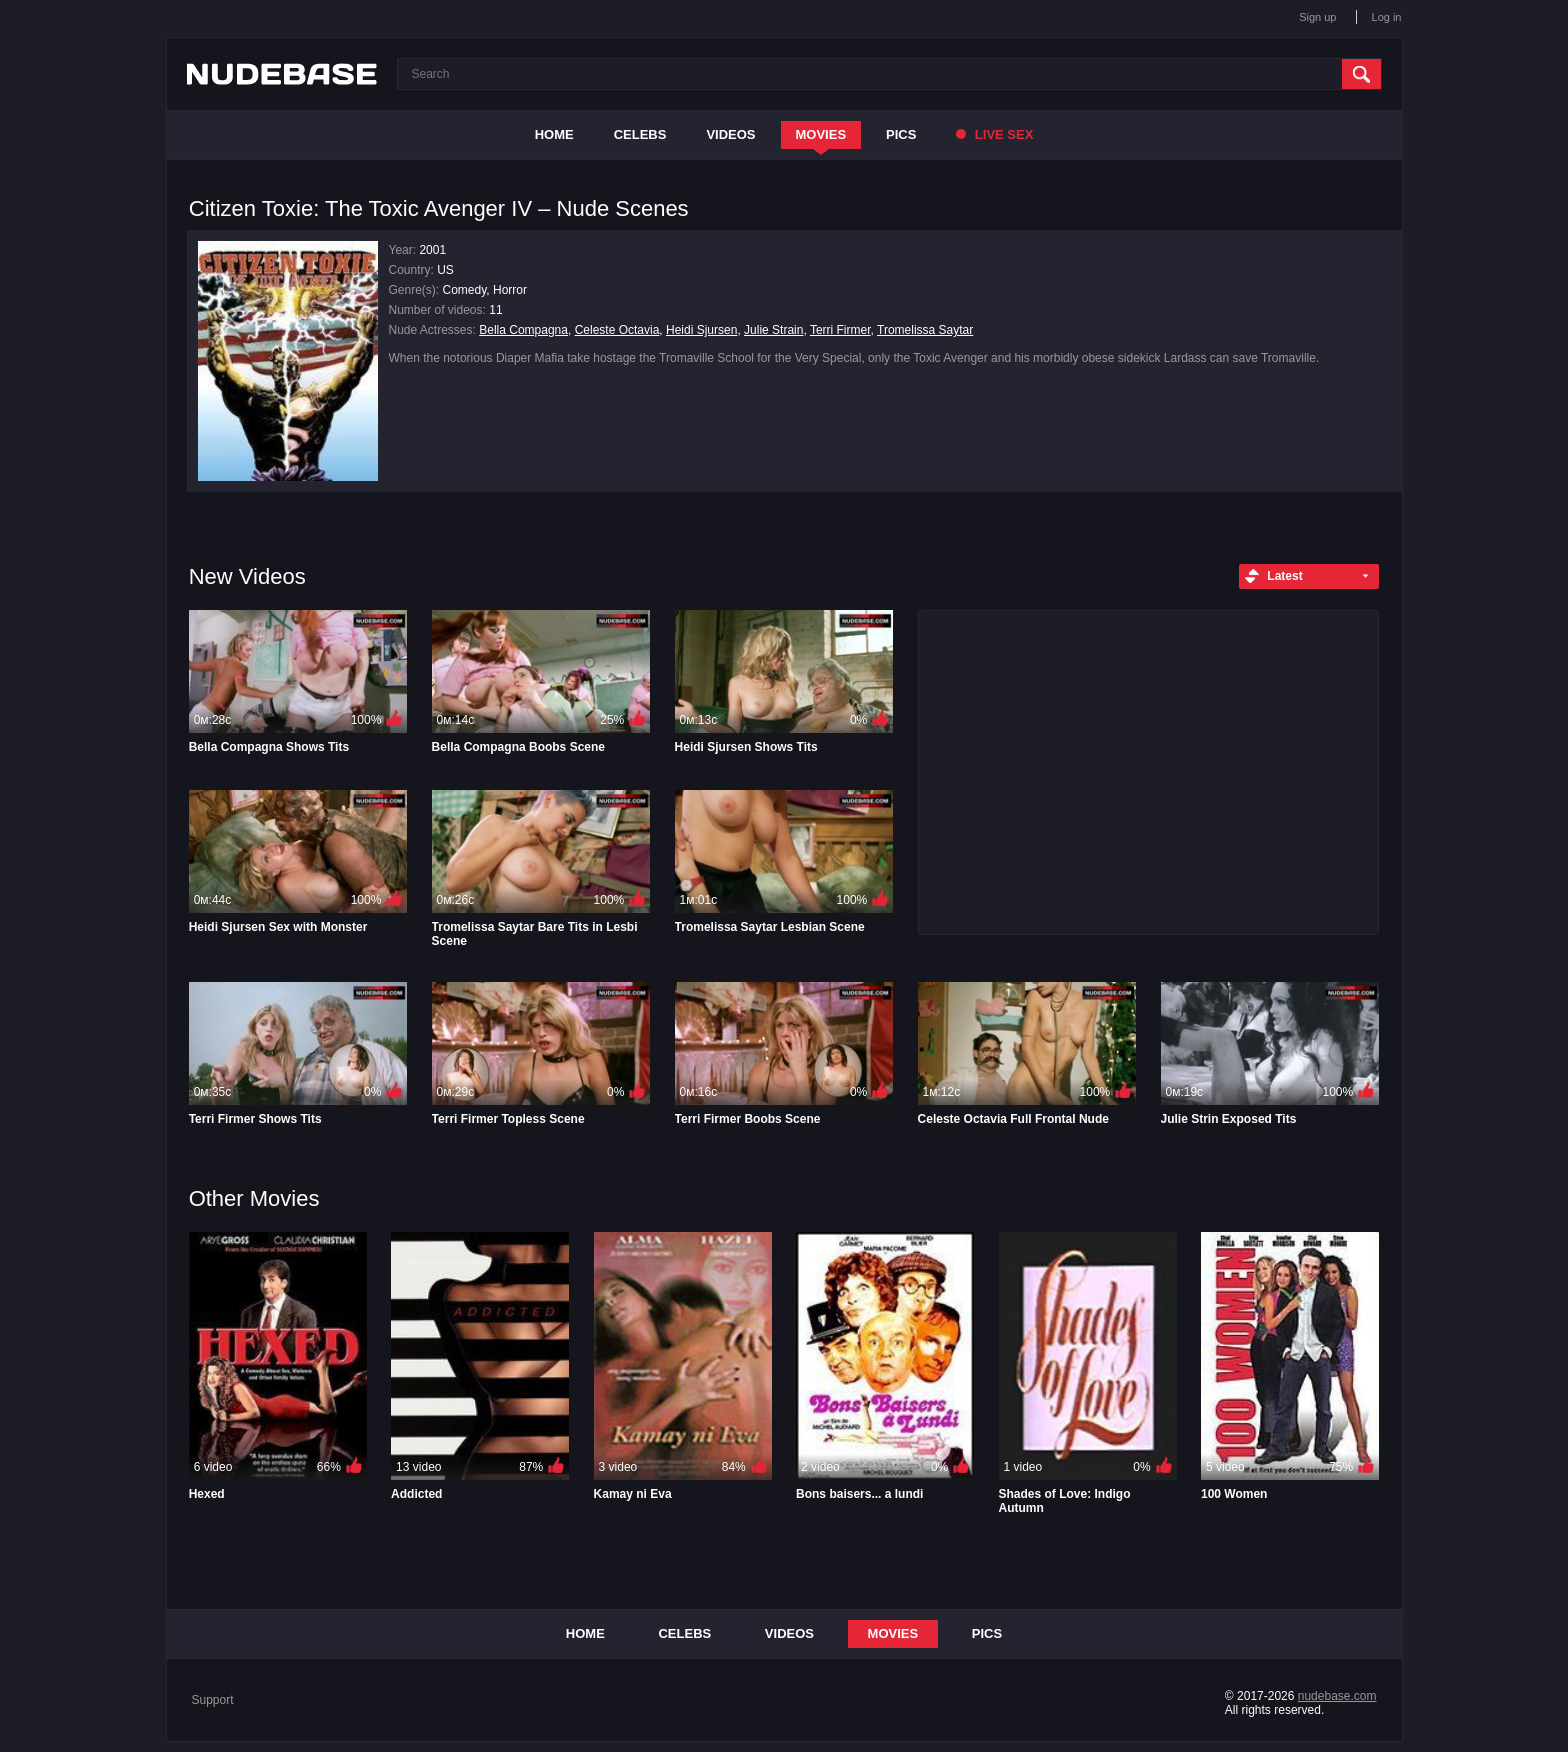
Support (213, 1700)
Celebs (640, 134)
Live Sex (994, 134)
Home (554, 134)
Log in (1387, 17)
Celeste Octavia (617, 330)
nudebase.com (1337, 1696)
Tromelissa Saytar (925, 330)
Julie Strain (773, 330)
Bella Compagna (523, 330)
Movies (821, 134)
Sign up (1317, 17)
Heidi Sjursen (701, 330)
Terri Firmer (840, 330)
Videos (730, 134)
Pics (901, 134)
